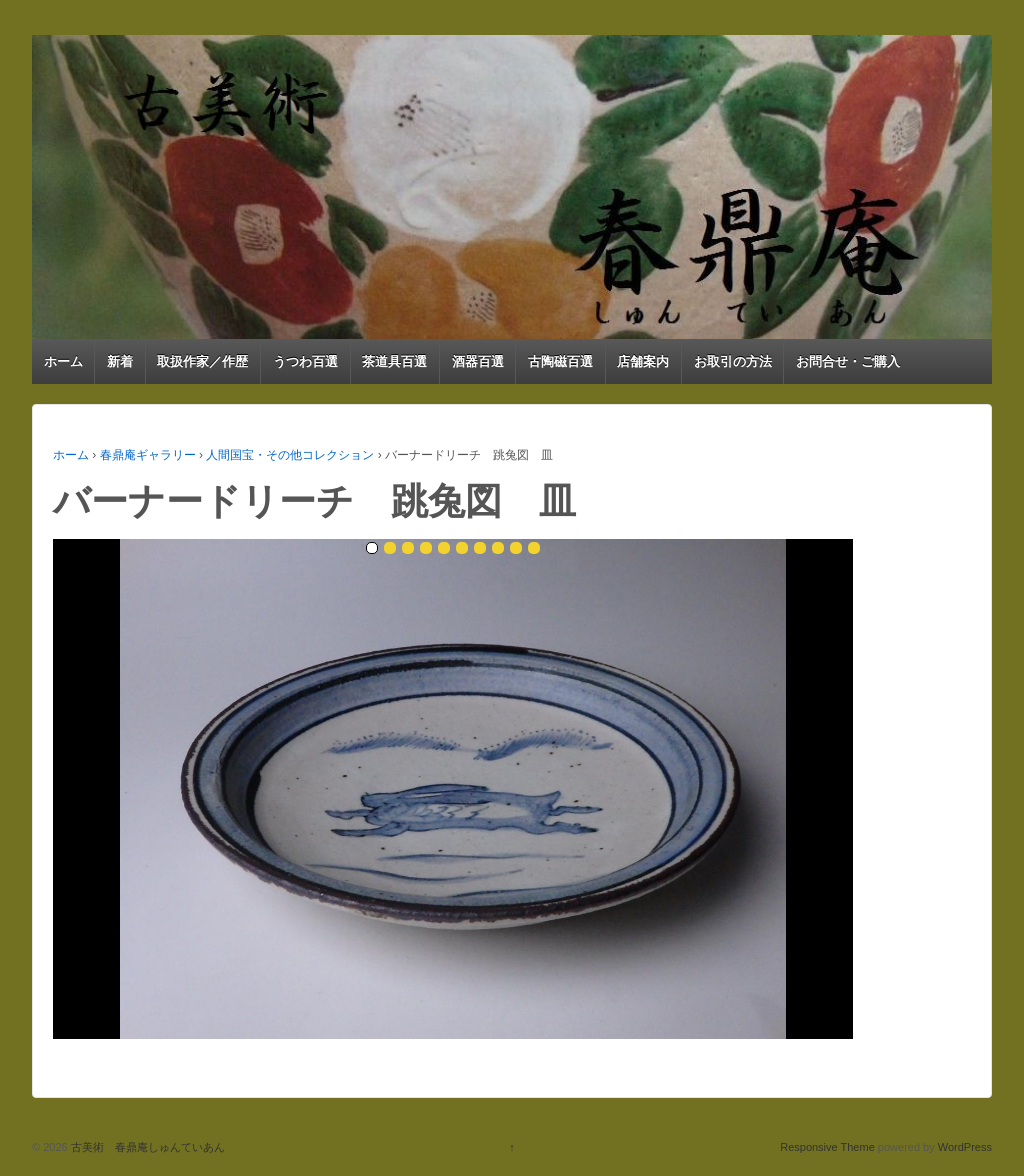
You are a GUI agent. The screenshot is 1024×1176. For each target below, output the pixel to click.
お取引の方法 (733, 361)
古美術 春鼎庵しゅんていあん (146, 1147)
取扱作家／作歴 (202, 361)
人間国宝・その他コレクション (290, 455)
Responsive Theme (827, 1147)
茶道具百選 (394, 361)
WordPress (965, 1147)
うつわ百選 (305, 361)
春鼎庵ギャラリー (148, 455)
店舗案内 (643, 361)
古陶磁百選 (560, 361)
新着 (120, 361)
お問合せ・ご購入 (848, 361)
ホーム (63, 361)
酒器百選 (478, 361)
